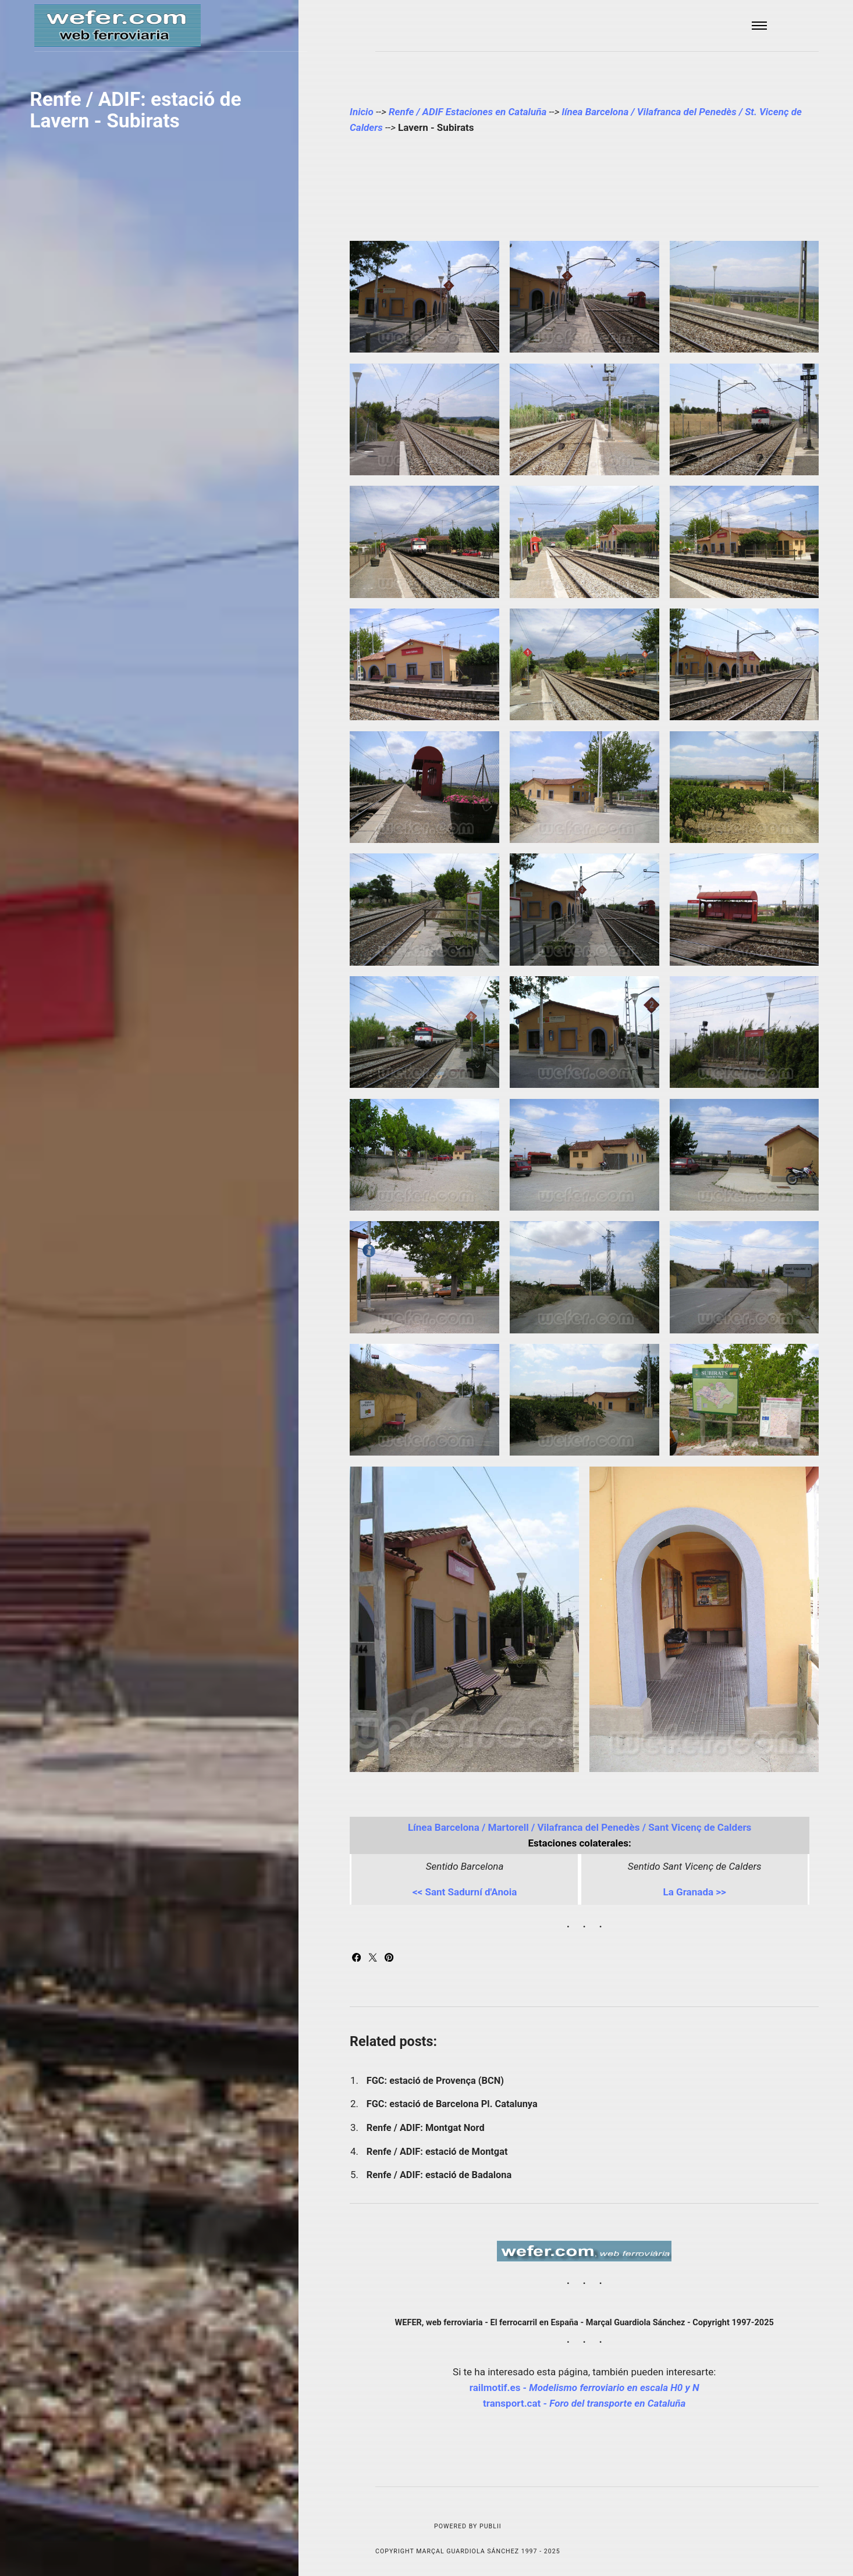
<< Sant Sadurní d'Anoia (465, 1892)
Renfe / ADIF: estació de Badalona (440, 2174)
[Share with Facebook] (358, 1958)
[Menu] (759, 26)
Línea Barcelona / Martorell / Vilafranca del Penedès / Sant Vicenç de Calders (579, 1827)
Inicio (362, 112)
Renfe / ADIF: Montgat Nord (426, 2127)
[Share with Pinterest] (389, 1958)
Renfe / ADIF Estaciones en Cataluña (467, 112)
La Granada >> (694, 1892)
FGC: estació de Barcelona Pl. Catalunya (452, 2103)
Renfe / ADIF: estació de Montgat (437, 2151)
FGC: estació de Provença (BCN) (435, 2080)
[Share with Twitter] (374, 1958)
